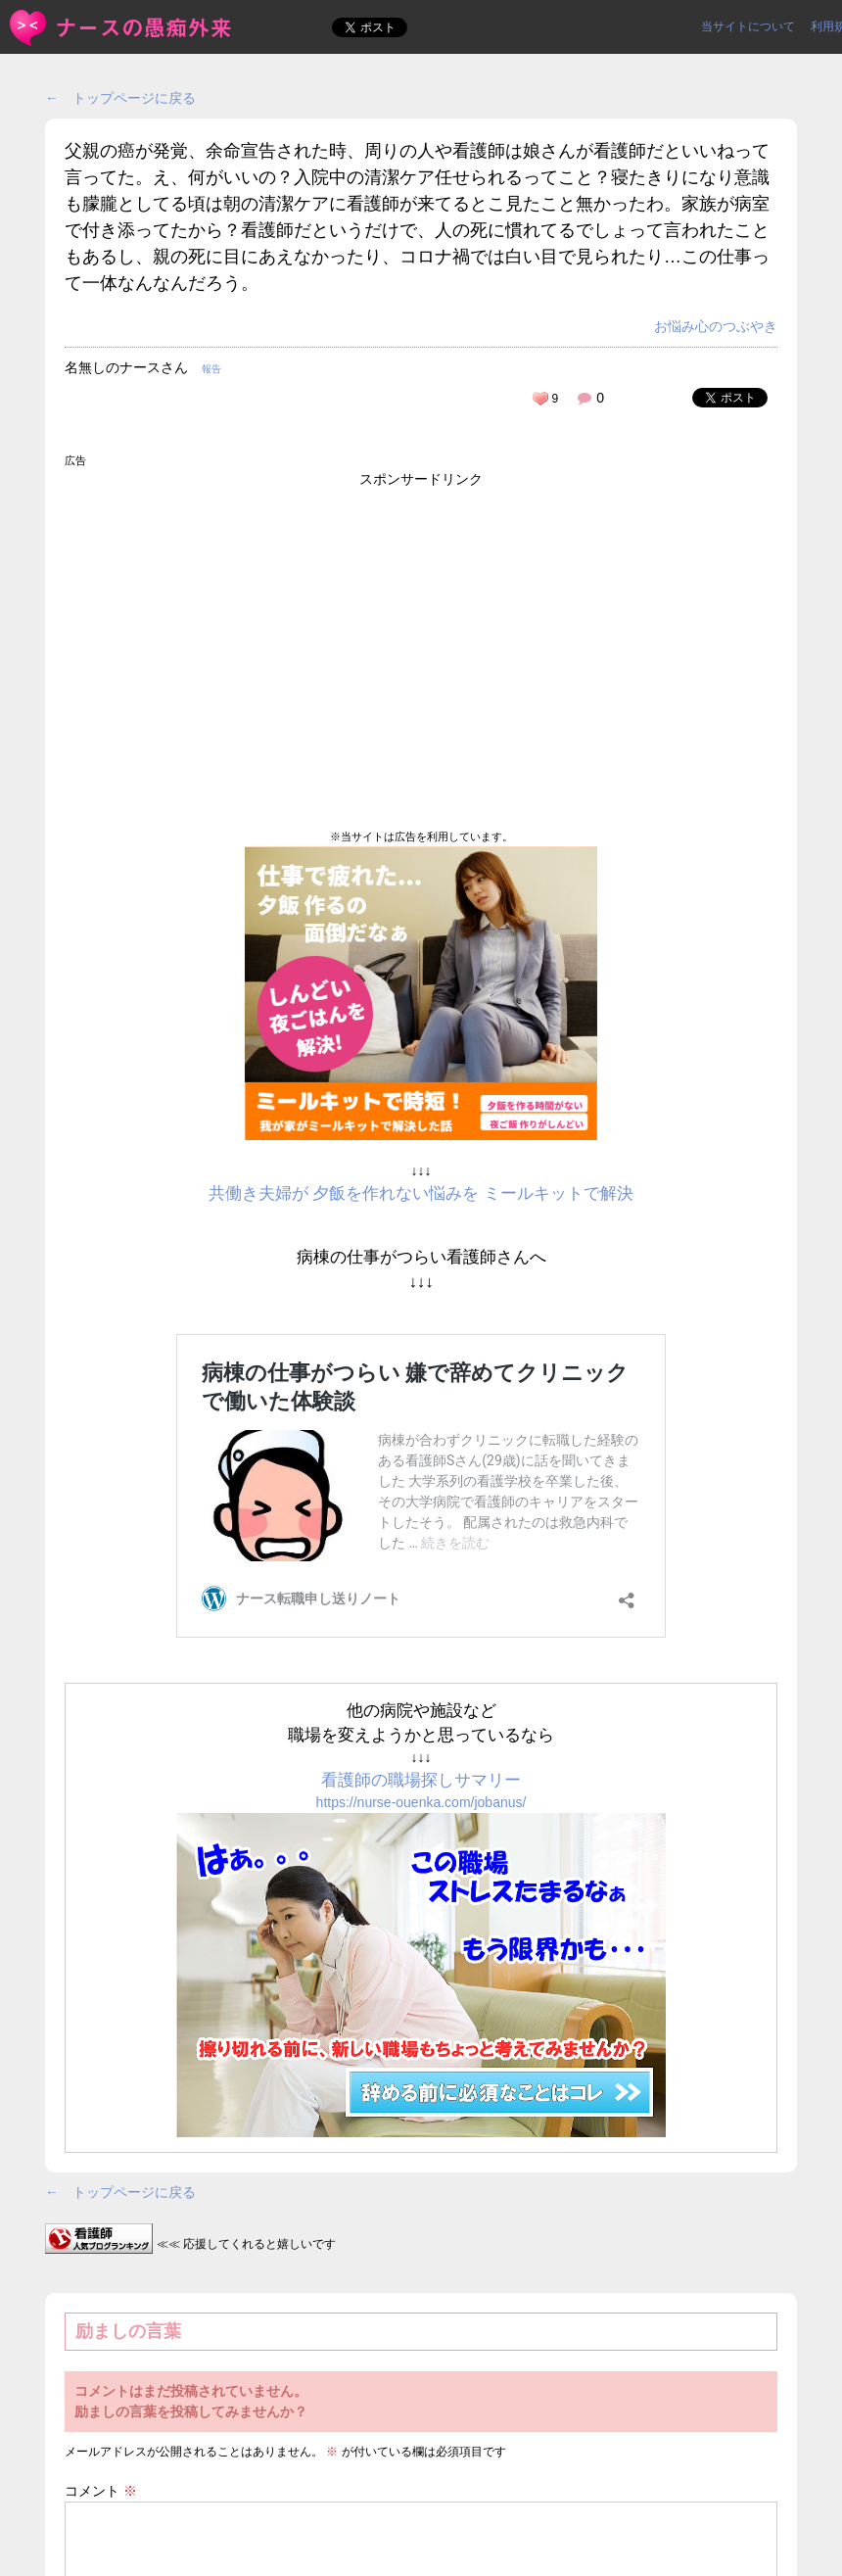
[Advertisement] (421, 647)
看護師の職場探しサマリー (421, 1780)
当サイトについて (748, 26)
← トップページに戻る (120, 98)
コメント (101, 2491)
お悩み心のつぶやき (715, 326)
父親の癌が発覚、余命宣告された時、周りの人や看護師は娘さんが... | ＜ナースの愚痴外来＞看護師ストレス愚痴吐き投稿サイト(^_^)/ (122, 28)
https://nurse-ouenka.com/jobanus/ (421, 1802)
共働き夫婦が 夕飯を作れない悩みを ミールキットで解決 (421, 1193)
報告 (211, 368)
